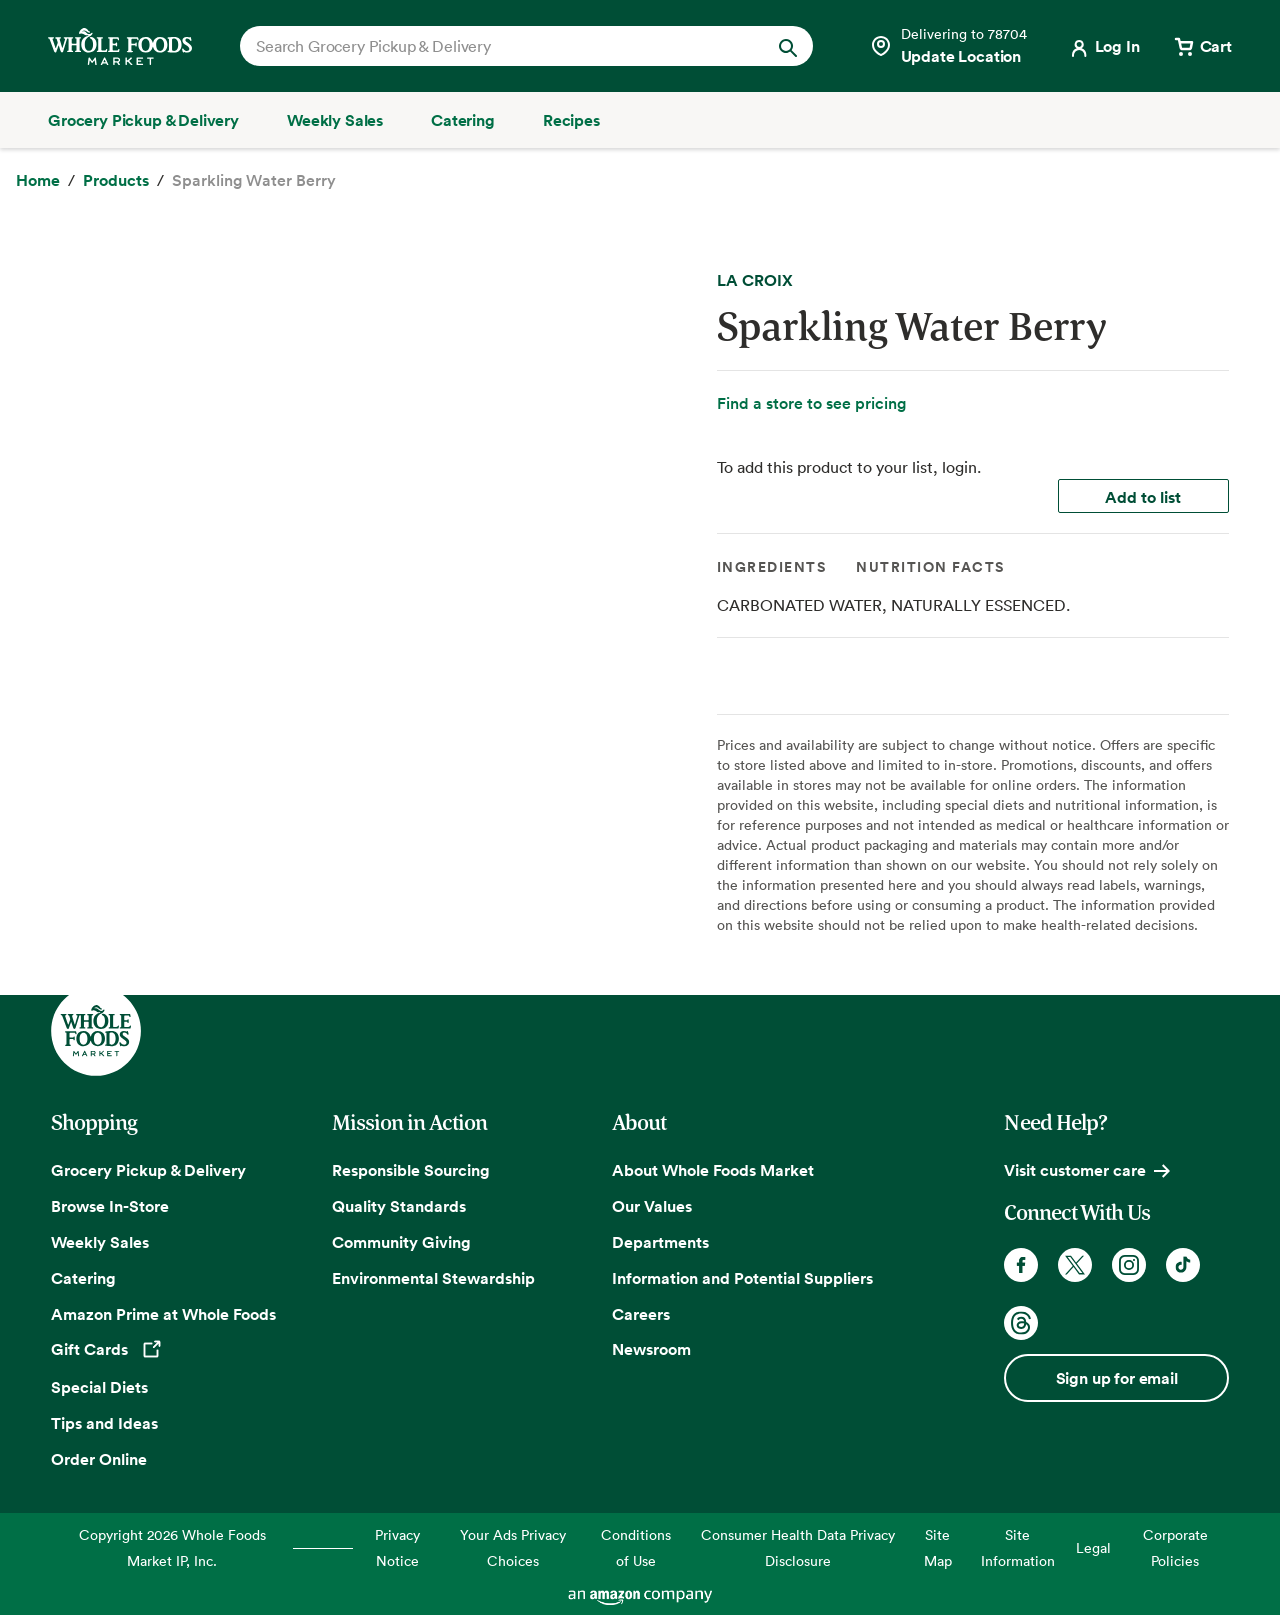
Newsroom (651, 1349)
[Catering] (463, 120)
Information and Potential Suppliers (742, 1278)
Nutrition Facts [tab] (930, 567)
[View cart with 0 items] (1202, 46)
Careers (641, 1314)
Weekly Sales (100, 1242)
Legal (1093, 1547)
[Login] (1103, 46)
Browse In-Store (110, 1206)
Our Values (652, 1206)
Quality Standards (399, 1206)
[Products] (116, 181)
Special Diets (99, 1387)
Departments (660, 1242)
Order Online (99, 1459)
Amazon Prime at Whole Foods (163, 1314)
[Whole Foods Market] (120, 46)
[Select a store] (948, 46)
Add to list (1143, 497)
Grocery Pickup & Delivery (148, 1170)
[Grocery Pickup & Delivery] (143, 120)
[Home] (38, 181)
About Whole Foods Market (713, 1170)
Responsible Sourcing (411, 1170)
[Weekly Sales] (335, 120)
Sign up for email (1117, 1378)
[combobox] (499, 46)
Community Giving (401, 1242)
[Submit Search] (788, 46)
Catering (83, 1278)
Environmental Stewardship (433, 1278)
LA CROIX (755, 280)
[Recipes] (571, 120)
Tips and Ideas (104, 1423)
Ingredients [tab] (772, 567)
